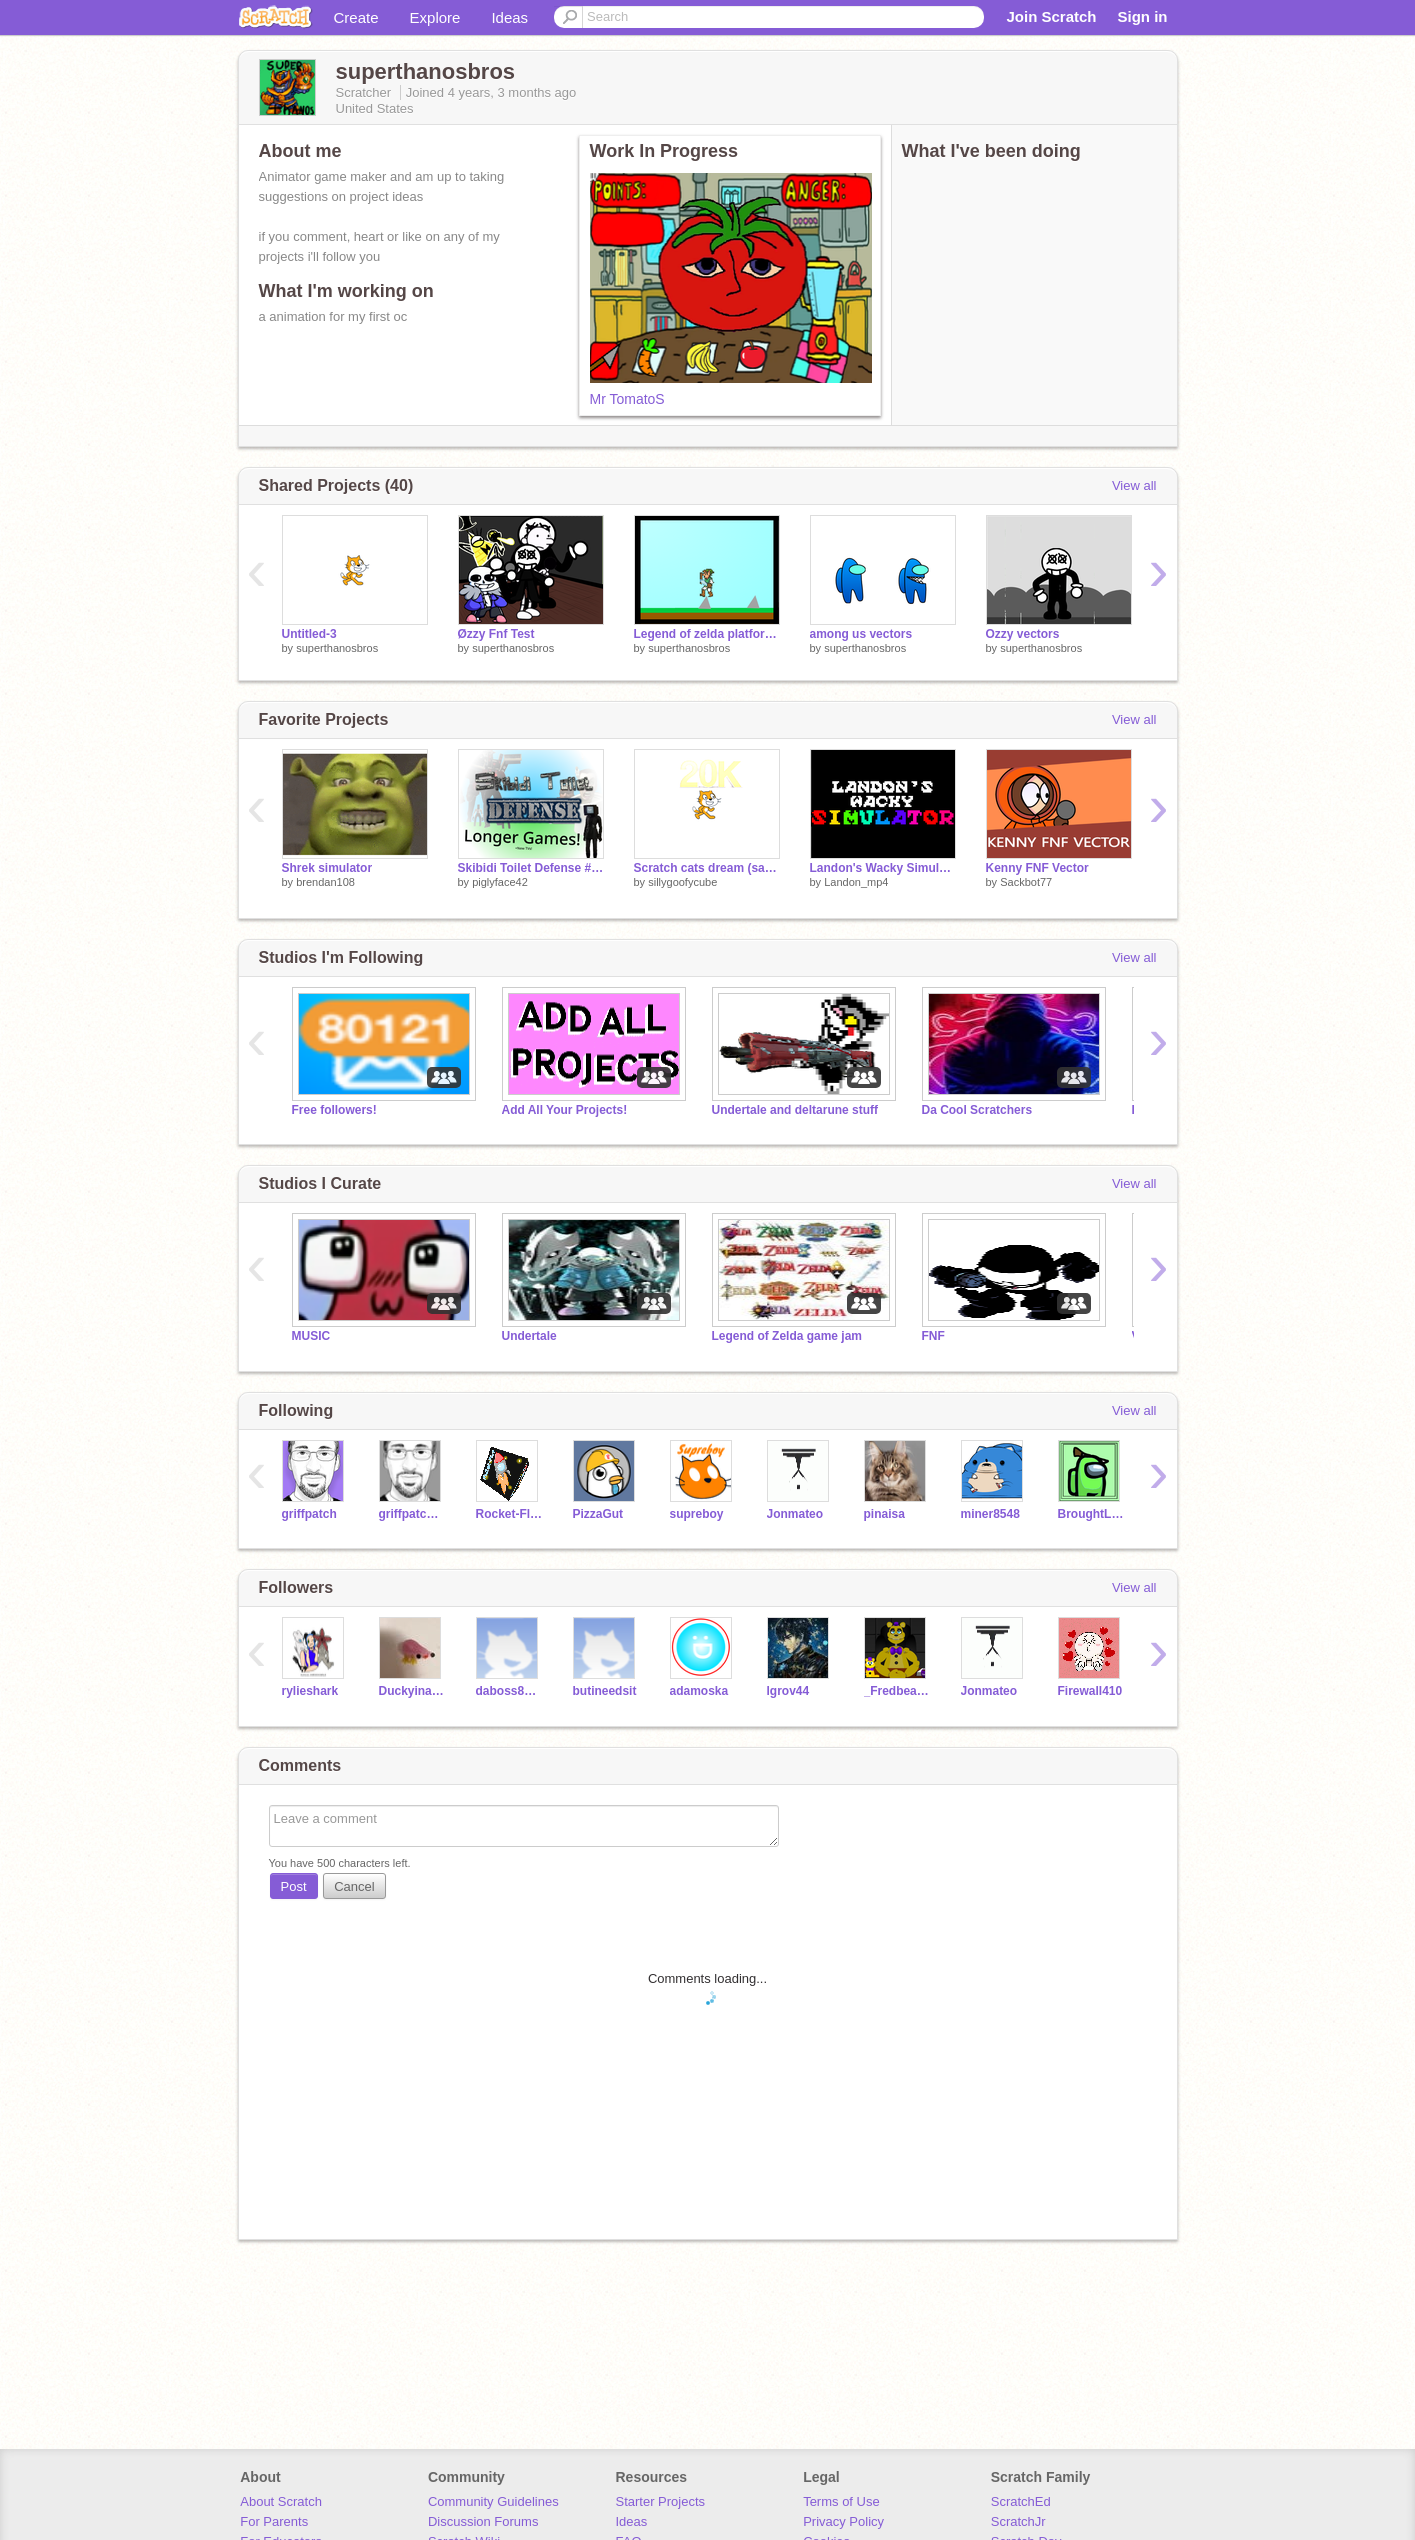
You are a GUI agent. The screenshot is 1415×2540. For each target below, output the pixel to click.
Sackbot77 (1026, 882)
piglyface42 (500, 882)
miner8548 (990, 1514)
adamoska (699, 1691)
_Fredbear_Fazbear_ (897, 1691)
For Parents (274, 2521)
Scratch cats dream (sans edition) (707, 868)
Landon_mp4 (856, 882)
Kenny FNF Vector (1037, 868)
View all (1134, 485)
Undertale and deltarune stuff (795, 1110)
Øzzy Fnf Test (496, 634)
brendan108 (325, 882)
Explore (435, 17)
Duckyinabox (412, 1691)
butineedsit (605, 1691)
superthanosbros (337, 648)
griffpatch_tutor (412, 1514)
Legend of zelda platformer (707, 634)
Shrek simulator (327, 868)
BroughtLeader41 (1091, 1514)
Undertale (529, 1336)
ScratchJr (1018, 2521)
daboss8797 (509, 1691)
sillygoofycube (682, 882)
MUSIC (311, 1336)
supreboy (697, 1514)
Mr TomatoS (627, 399)
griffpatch (309, 1514)
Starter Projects (661, 2501)
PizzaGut (598, 1514)
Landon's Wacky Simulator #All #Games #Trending (883, 868)
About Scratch (281, 2501)
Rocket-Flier (509, 1514)
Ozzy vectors (1023, 634)
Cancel (354, 1886)
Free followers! (334, 1110)
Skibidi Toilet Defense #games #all (531, 868)
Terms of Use (841, 2501)
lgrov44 (788, 1691)
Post (294, 1886)
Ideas (509, 17)
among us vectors (861, 634)
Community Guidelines (493, 2501)
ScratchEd (1021, 2501)
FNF (933, 1336)
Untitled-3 (309, 634)
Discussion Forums (483, 2521)
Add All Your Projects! (565, 1110)
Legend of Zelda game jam (787, 1336)
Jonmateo (795, 1514)
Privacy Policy (843, 2521)
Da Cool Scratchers (977, 1110)
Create (356, 17)
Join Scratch (1051, 16)
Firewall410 (1090, 1691)
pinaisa (884, 1514)
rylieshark (310, 1691)
